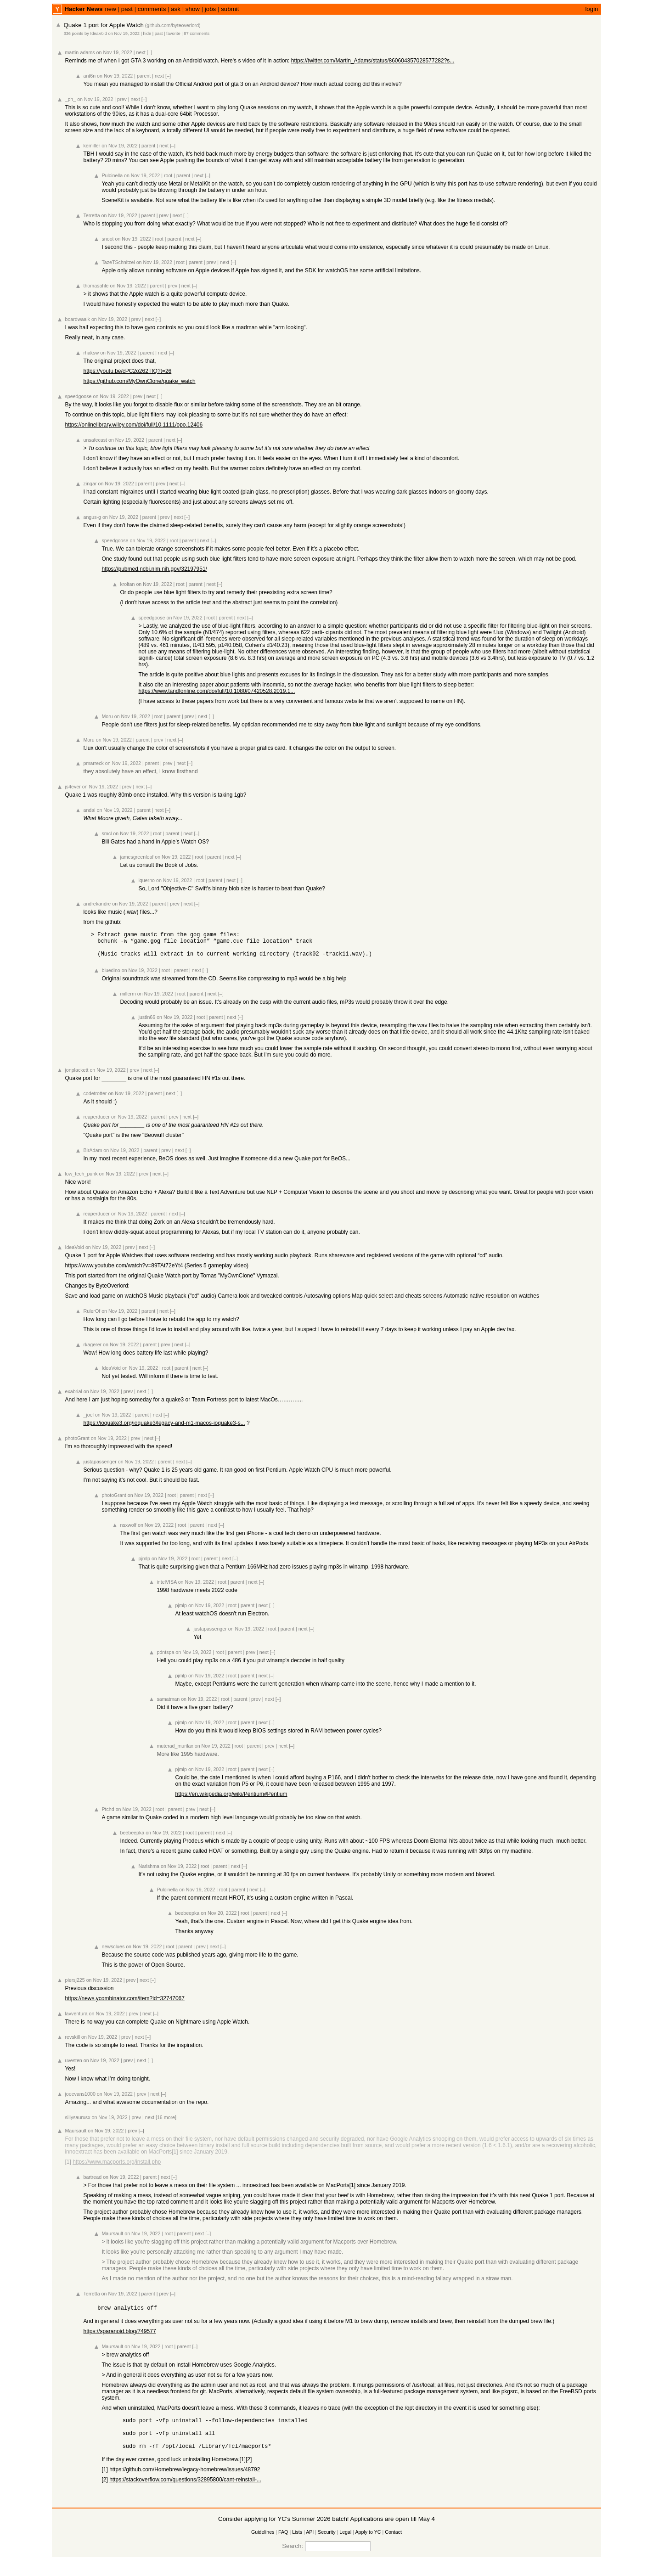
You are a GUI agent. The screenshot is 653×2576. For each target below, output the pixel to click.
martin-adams (80, 52)
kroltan (127, 584)
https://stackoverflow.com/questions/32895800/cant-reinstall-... (185, 2493)
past (127, 9)
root (168, 175)
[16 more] (166, 2123)
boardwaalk (77, 319)
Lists (297, 2545)
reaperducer (96, 1122)
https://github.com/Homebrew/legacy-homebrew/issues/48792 (184, 2483)
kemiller (91, 145)
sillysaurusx (77, 2123)
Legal (345, 2545)
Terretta (91, 215)
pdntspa (165, 1657)
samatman (168, 1704)
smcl (106, 833)
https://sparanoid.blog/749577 (119, 2338)
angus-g (92, 517)
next (140, 52)
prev (122, 99)
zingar (89, 483)
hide (147, 33)
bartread (92, 2182)
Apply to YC (368, 2545)
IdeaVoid (98, 33)
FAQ (283, 2545)
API (310, 2545)
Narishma (148, 1871)
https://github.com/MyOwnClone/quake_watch (139, 381)
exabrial (73, 1397)
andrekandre (97, 903)
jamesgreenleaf (136, 857)
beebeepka (132, 1838)
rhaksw (91, 352)
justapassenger (99, 1467)
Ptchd (107, 1814)
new (110, 9)
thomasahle (95, 285)
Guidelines (262, 2545)
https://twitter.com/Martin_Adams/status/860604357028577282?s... (373, 60)
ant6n (89, 76)
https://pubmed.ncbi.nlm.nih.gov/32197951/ (154, 569)
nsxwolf (128, 1530)
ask (175, 9)
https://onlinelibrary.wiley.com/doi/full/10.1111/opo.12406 (134, 425)
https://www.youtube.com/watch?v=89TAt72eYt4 (124, 1271)
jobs (210, 9)
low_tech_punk (81, 1179)
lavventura (76, 2019)
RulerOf (91, 1316)
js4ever (72, 786)
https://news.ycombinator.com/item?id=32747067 (124, 2004)
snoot (107, 239)
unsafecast (95, 440)
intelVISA (166, 1587)
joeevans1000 (80, 2099)
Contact (393, 2545)
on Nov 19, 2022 (123, 33)
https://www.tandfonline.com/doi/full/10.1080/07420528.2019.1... (216, 691)
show (193, 9)
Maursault (75, 2136)
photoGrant (77, 1443)
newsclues (112, 1952)
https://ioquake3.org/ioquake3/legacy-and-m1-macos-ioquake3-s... (164, 1428)
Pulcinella (112, 175)
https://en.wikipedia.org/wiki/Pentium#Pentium (231, 1799)
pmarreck (93, 763)
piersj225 (74, 1985)
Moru (107, 716)
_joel (88, 1420)
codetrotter (95, 1099)
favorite (173, 33)
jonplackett (76, 1075)
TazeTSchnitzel (118, 262)
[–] (149, 52)
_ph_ (70, 99)
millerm (127, 999)
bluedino (110, 976)
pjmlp (144, 1564)
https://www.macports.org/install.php (117, 2167)
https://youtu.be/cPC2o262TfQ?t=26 (127, 371)
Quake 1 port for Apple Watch (103, 25)
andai (89, 810)
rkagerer (92, 1350)
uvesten (73, 2066)
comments (152, 9)
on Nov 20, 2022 (218, 1918)
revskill (72, 2042)
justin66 (146, 1022)
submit (230, 9)
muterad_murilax (175, 1751)
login (591, 9)
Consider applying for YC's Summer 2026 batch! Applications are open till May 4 (326, 2532)
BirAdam (92, 1156)
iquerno (146, 880)
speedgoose (78, 396)
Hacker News (83, 9)
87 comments (196, 33)
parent (144, 76)
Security (327, 2545)
